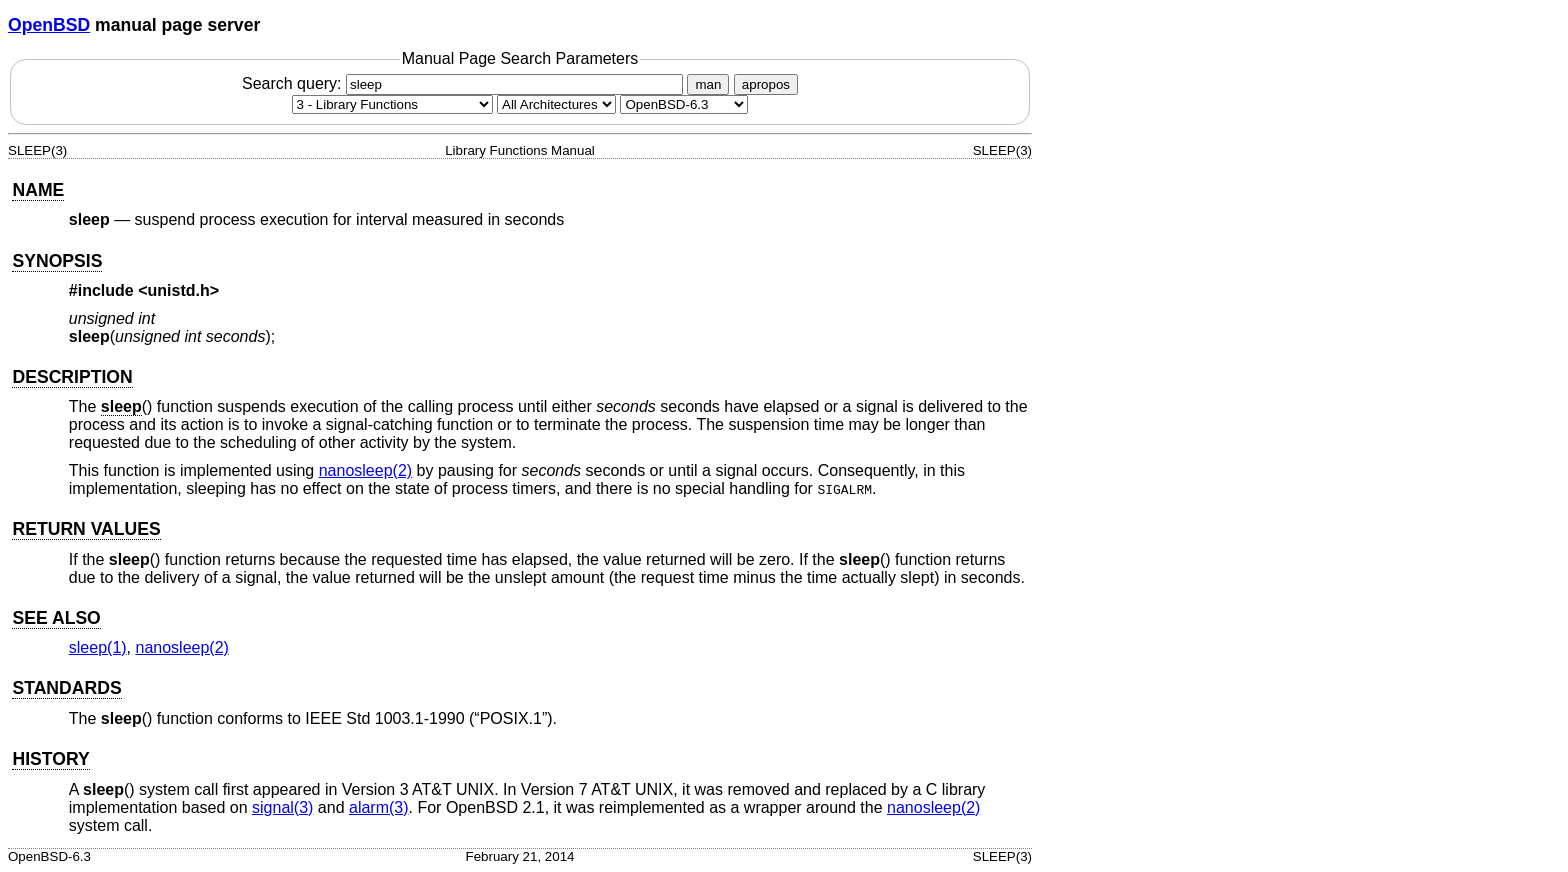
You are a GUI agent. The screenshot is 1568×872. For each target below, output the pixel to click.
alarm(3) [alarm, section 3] (379, 807)
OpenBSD (49, 25)
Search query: (465, 83)
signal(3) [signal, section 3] (282, 807)
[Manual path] (684, 104)
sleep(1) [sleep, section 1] (98, 647)
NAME (38, 190)
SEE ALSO (56, 618)
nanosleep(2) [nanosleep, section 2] (365, 470)
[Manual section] (392, 104)
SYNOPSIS (57, 261)
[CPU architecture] (556, 104)
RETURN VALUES (86, 529)
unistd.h (179, 290)
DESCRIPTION (72, 377)
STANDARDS (66, 688)
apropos (766, 84)
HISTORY (50, 759)
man (708, 84)
